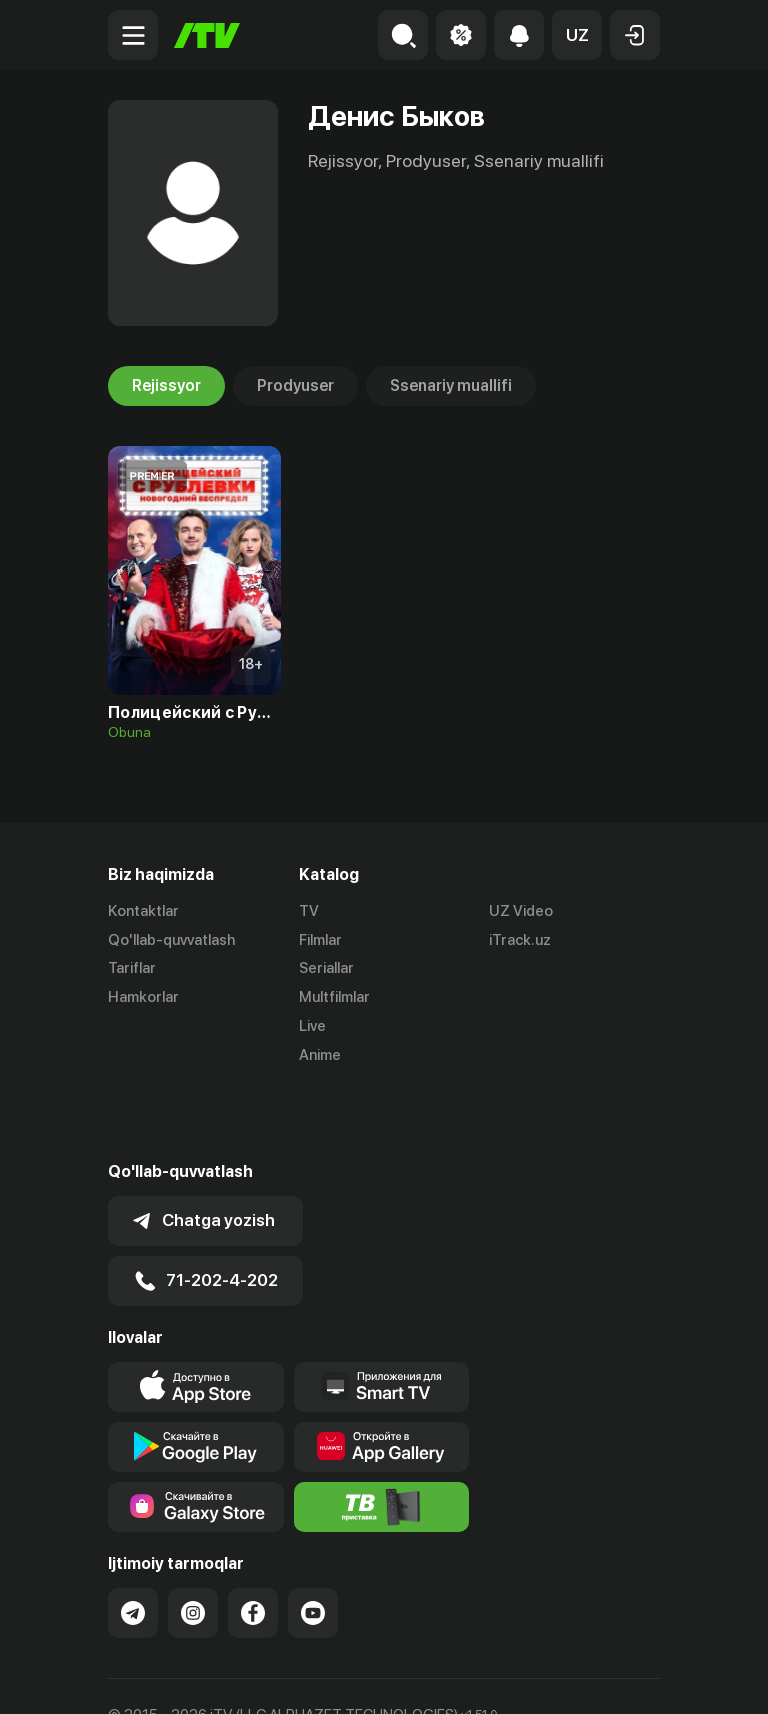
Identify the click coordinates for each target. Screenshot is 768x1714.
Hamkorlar (143, 997)
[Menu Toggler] (133, 35)
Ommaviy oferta (162, 1677)
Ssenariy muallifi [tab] (451, 386)
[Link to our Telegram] (133, 1541)
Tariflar (132, 969)
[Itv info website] (382, 1435)
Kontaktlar (143, 911)
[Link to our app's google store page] (196, 1375)
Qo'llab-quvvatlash (171, 940)
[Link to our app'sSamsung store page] (196, 1435)
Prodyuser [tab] (295, 386)
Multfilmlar (334, 997)
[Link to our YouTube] (313, 1541)
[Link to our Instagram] (193, 1541)
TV (309, 911)
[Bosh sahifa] (207, 35)
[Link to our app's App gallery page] (382, 1375)
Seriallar (326, 969)
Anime (320, 1055)
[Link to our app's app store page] (196, 1315)
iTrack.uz (520, 940)
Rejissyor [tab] (166, 386)
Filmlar (320, 940)
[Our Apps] (382, 1315)
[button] (577, 35)
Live (312, 1026)
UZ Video (521, 911)
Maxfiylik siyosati (298, 1677)
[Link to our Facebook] (253, 1541)
